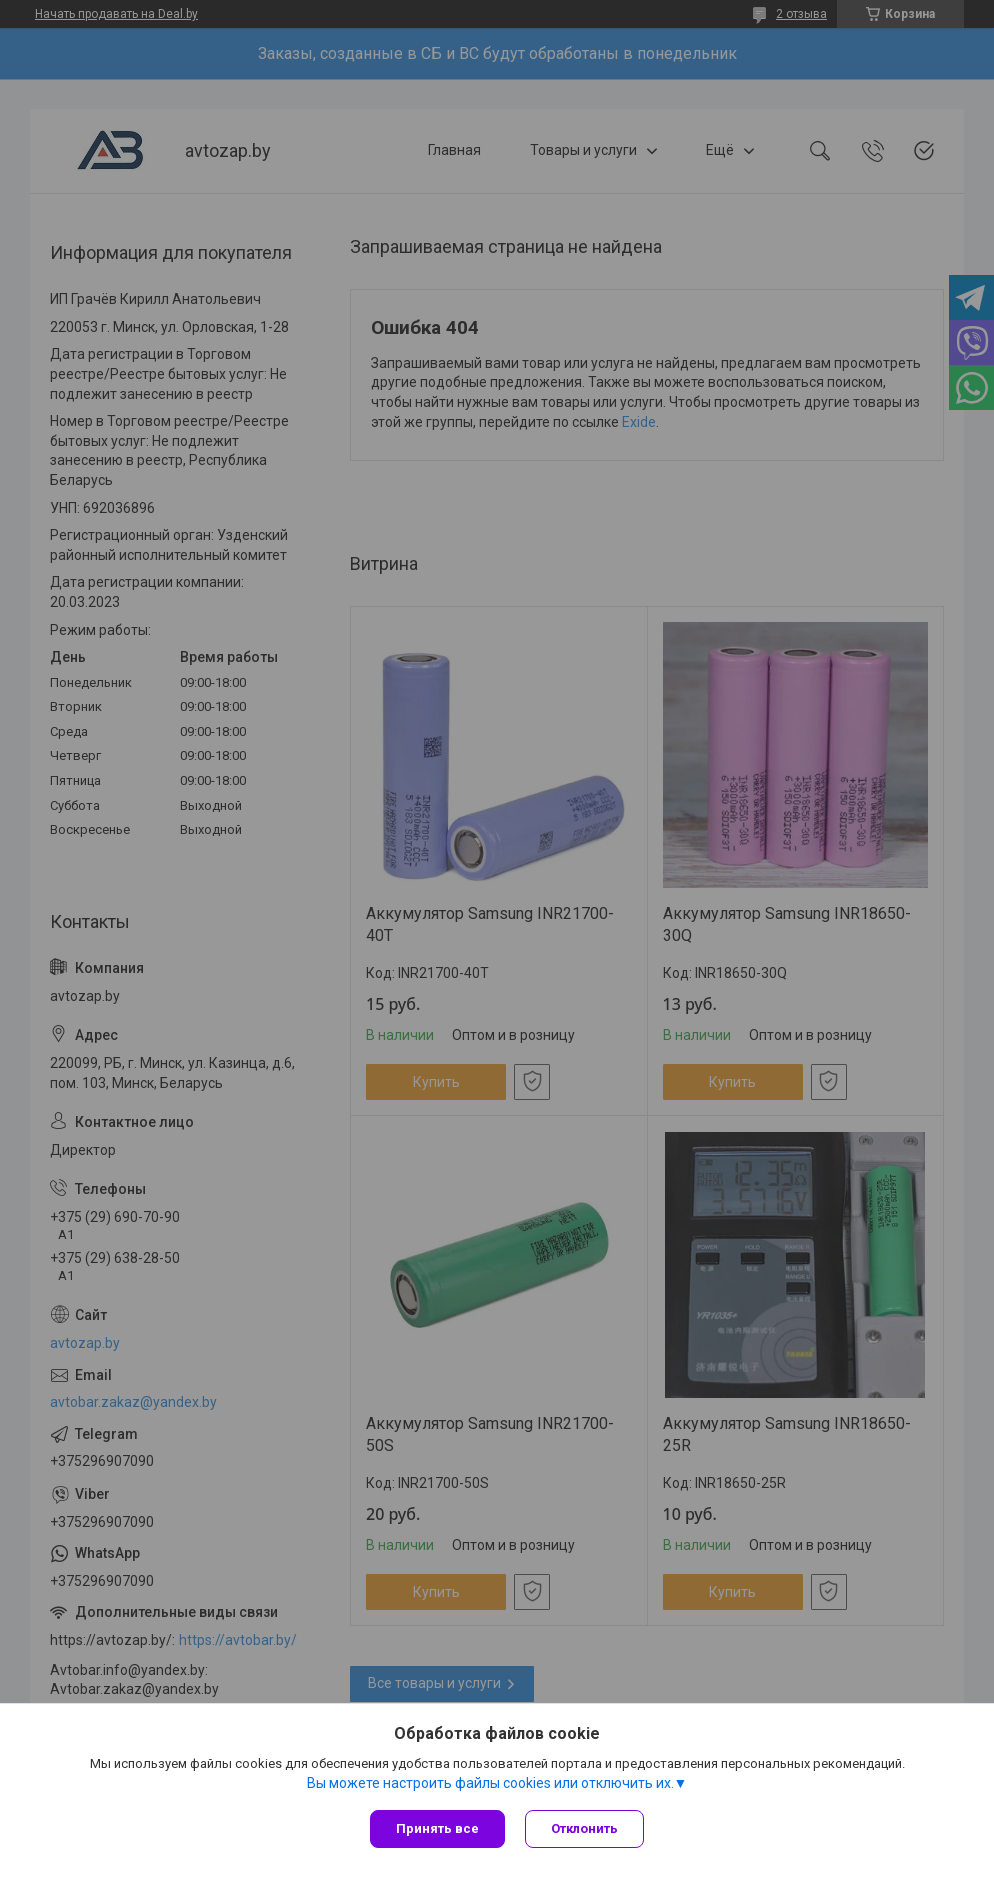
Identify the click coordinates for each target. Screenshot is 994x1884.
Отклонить (584, 1828)
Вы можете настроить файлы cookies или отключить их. (490, 1783)
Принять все (437, 1828)
